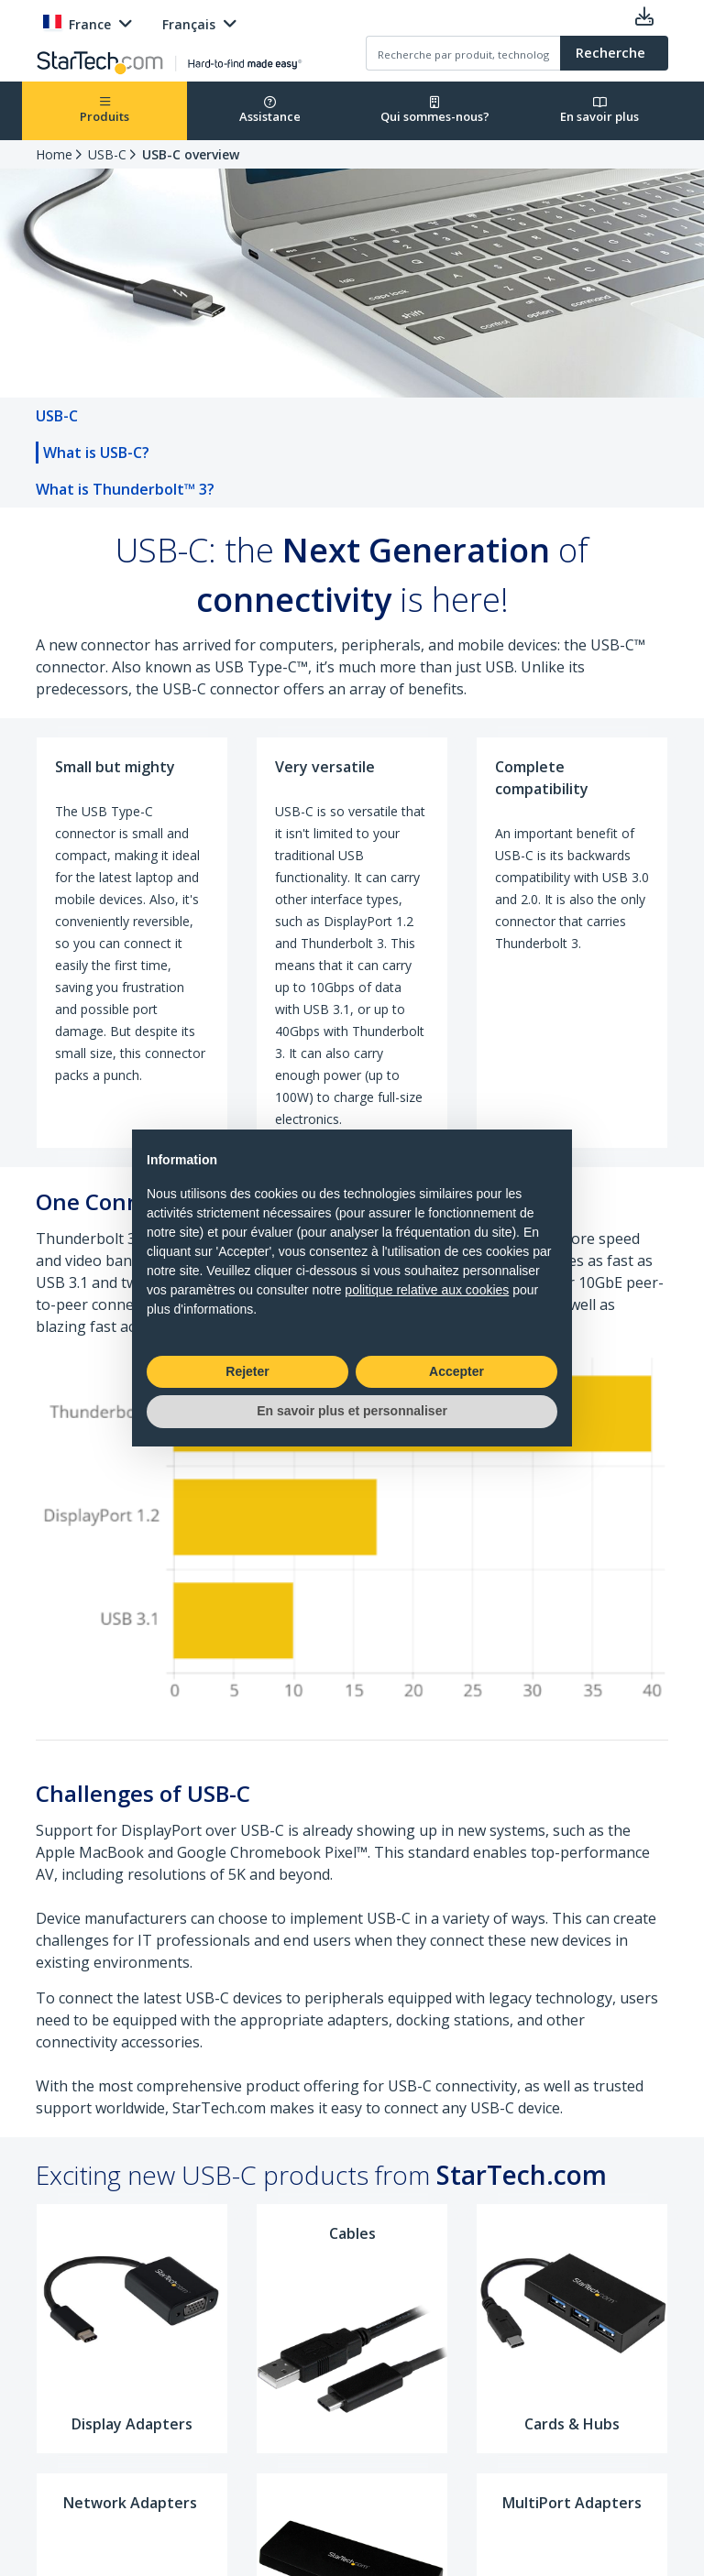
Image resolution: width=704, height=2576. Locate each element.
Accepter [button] (456, 1371)
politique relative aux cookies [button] (427, 1290)
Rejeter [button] (247, 1371)
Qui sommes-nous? (435, 110)
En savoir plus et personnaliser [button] (352, 1410)
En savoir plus (599, 110)
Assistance (270, 110)
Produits (104, 110)
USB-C (107, 154)
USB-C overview (190, 154)
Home (54, 154)
